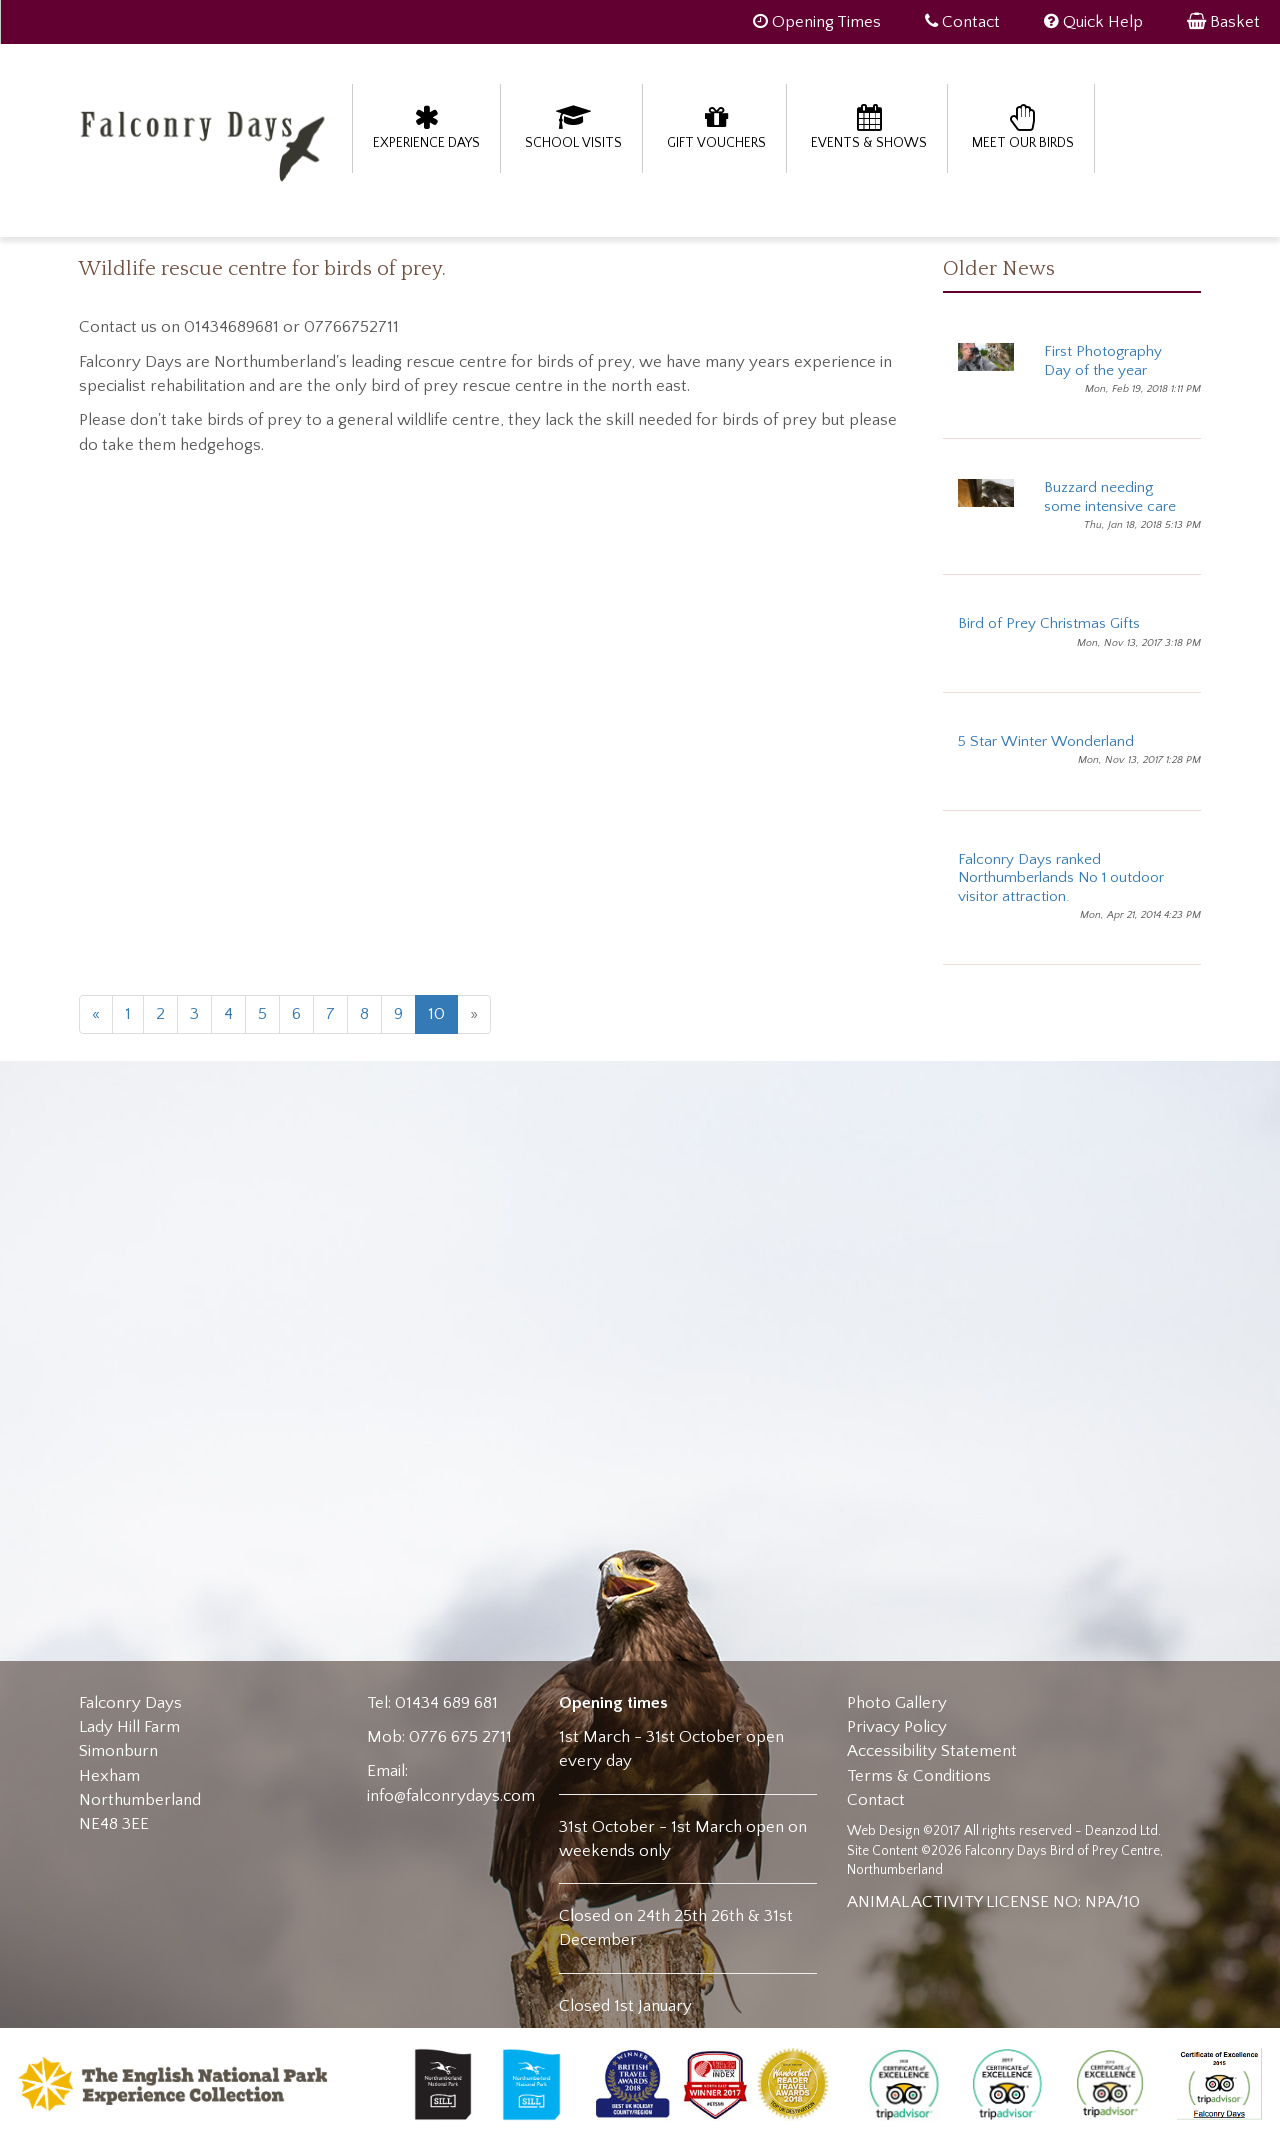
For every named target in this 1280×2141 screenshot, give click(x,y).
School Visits (573, 127)
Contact (876, 1800)
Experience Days (426, 127)
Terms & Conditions (919, 1776)
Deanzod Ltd (1121, 1831)
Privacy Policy (897, 1727)
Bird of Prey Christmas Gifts (1049, 623)
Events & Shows (869, 127)
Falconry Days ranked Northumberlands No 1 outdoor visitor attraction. (1061, 878)
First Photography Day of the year (1103, 360)
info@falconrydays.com (451, 1796)
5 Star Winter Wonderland (1046, 741)
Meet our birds (1023, 127)
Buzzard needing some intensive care (1110, 496)
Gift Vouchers (716, 127)
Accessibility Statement (932, 1751)
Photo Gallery (897, 1703)
